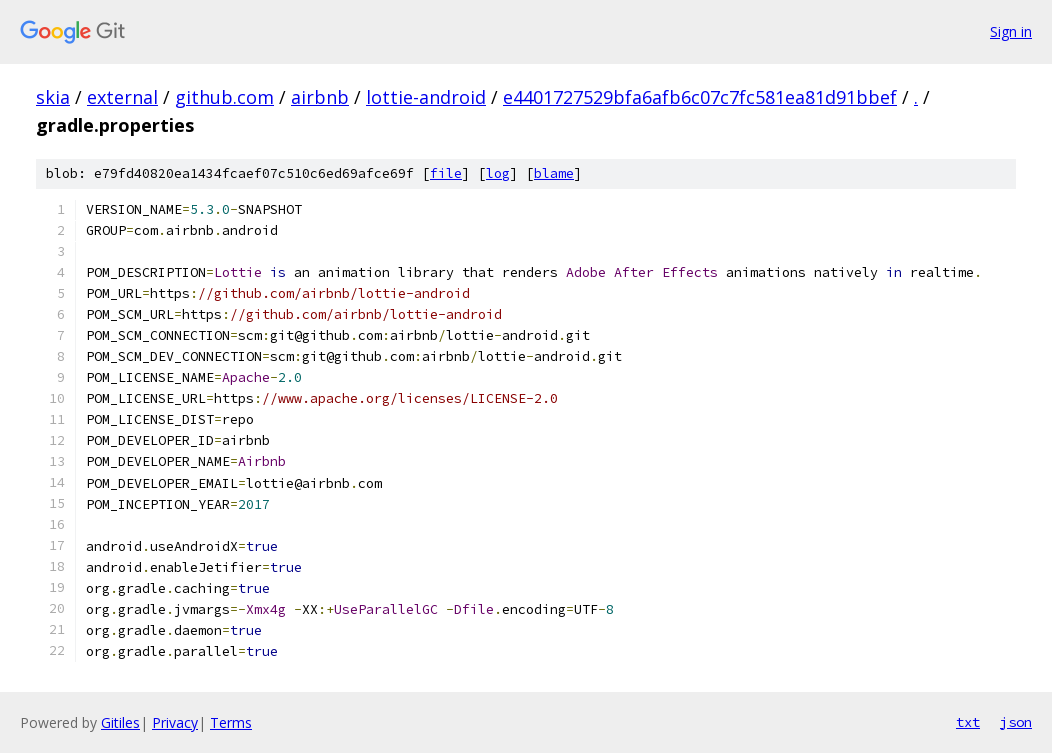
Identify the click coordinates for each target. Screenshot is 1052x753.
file (446, 173)
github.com (224, 97)
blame (554, 173)
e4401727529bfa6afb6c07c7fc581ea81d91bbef (700, 97)
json (1016, 722)
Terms (231, 722)
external (122, 97)
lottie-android (426, 97)
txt (968, 722)
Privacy (175, 722)
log (498, 173)
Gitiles (120, 722)
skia (53, 97)
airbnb (320, 97)
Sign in (1011, 31)
